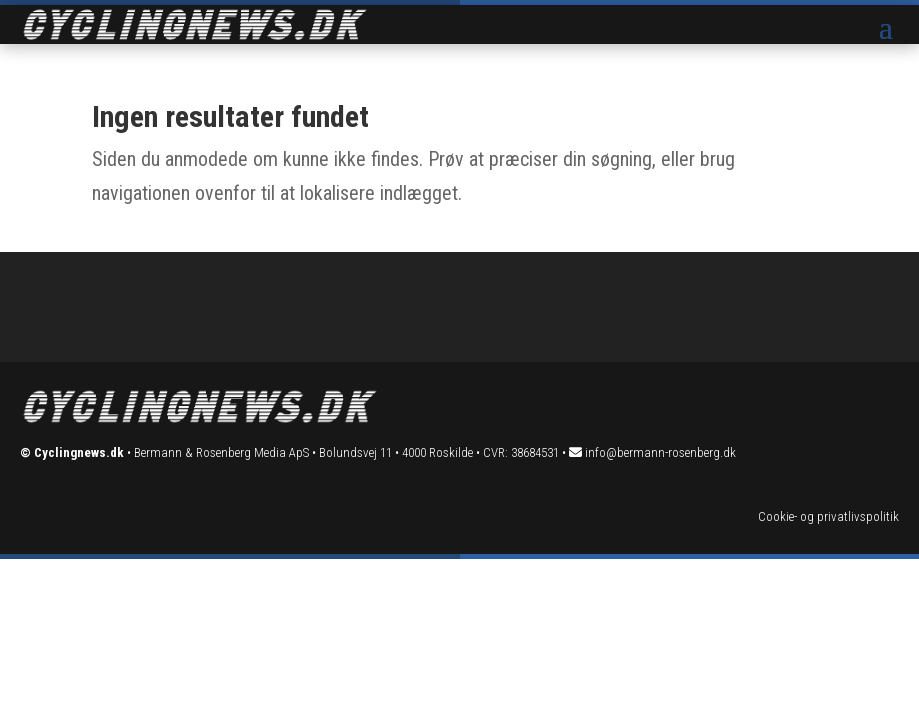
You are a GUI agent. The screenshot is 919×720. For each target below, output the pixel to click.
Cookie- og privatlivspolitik (828, 516)
